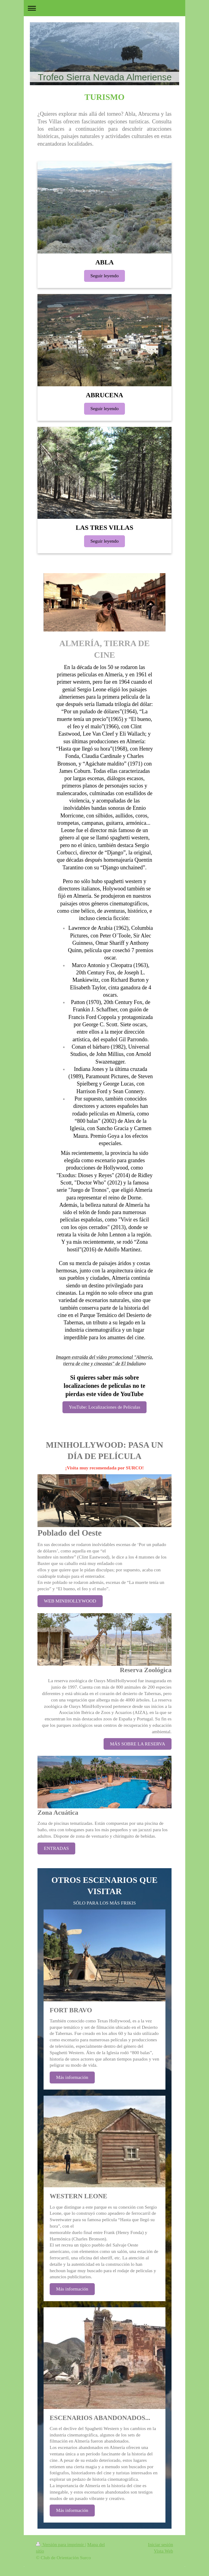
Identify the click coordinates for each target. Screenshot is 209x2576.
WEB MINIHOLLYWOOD (70, 1600)
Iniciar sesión (160, 2544)
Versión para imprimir (60, 2544)
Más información (72, 2077)
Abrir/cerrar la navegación (104, 8)
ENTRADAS (56, 1848)
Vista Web (163, 2550)
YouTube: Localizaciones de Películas (104, 1407)
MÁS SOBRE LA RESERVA (137, 1743)
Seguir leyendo (104, 275)
